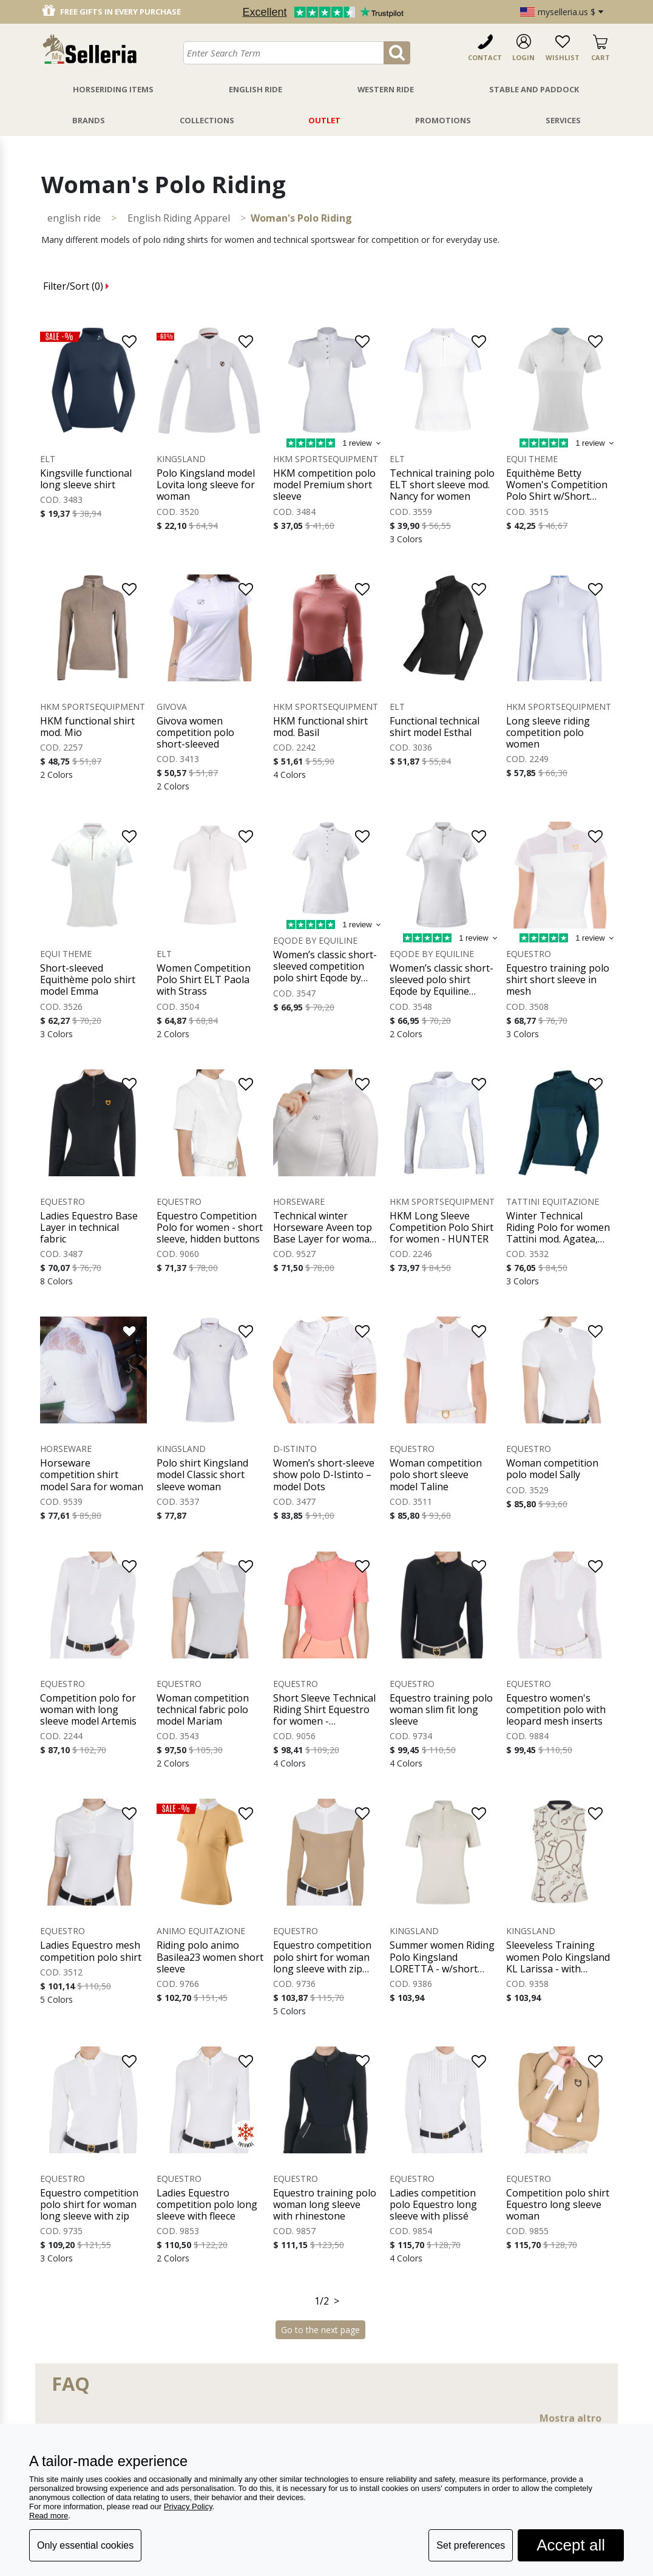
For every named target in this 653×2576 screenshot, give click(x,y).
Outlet (324, 120)
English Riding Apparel (178, 218)
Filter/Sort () (76, 286)
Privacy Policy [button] (188, 2506)
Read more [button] (48, 2515)
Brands (88, 120)
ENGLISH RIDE (74, 218)
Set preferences (470, 2545)
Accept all (570, 2545)
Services (563, 120)
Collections (207, 120)
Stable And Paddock (534, 89)
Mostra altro (570, 2418)
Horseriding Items (113, 89)
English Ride (255, 89)
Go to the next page (320, 2330)
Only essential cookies (85, 2545)
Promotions (443, 120)
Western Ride (385, 89)
